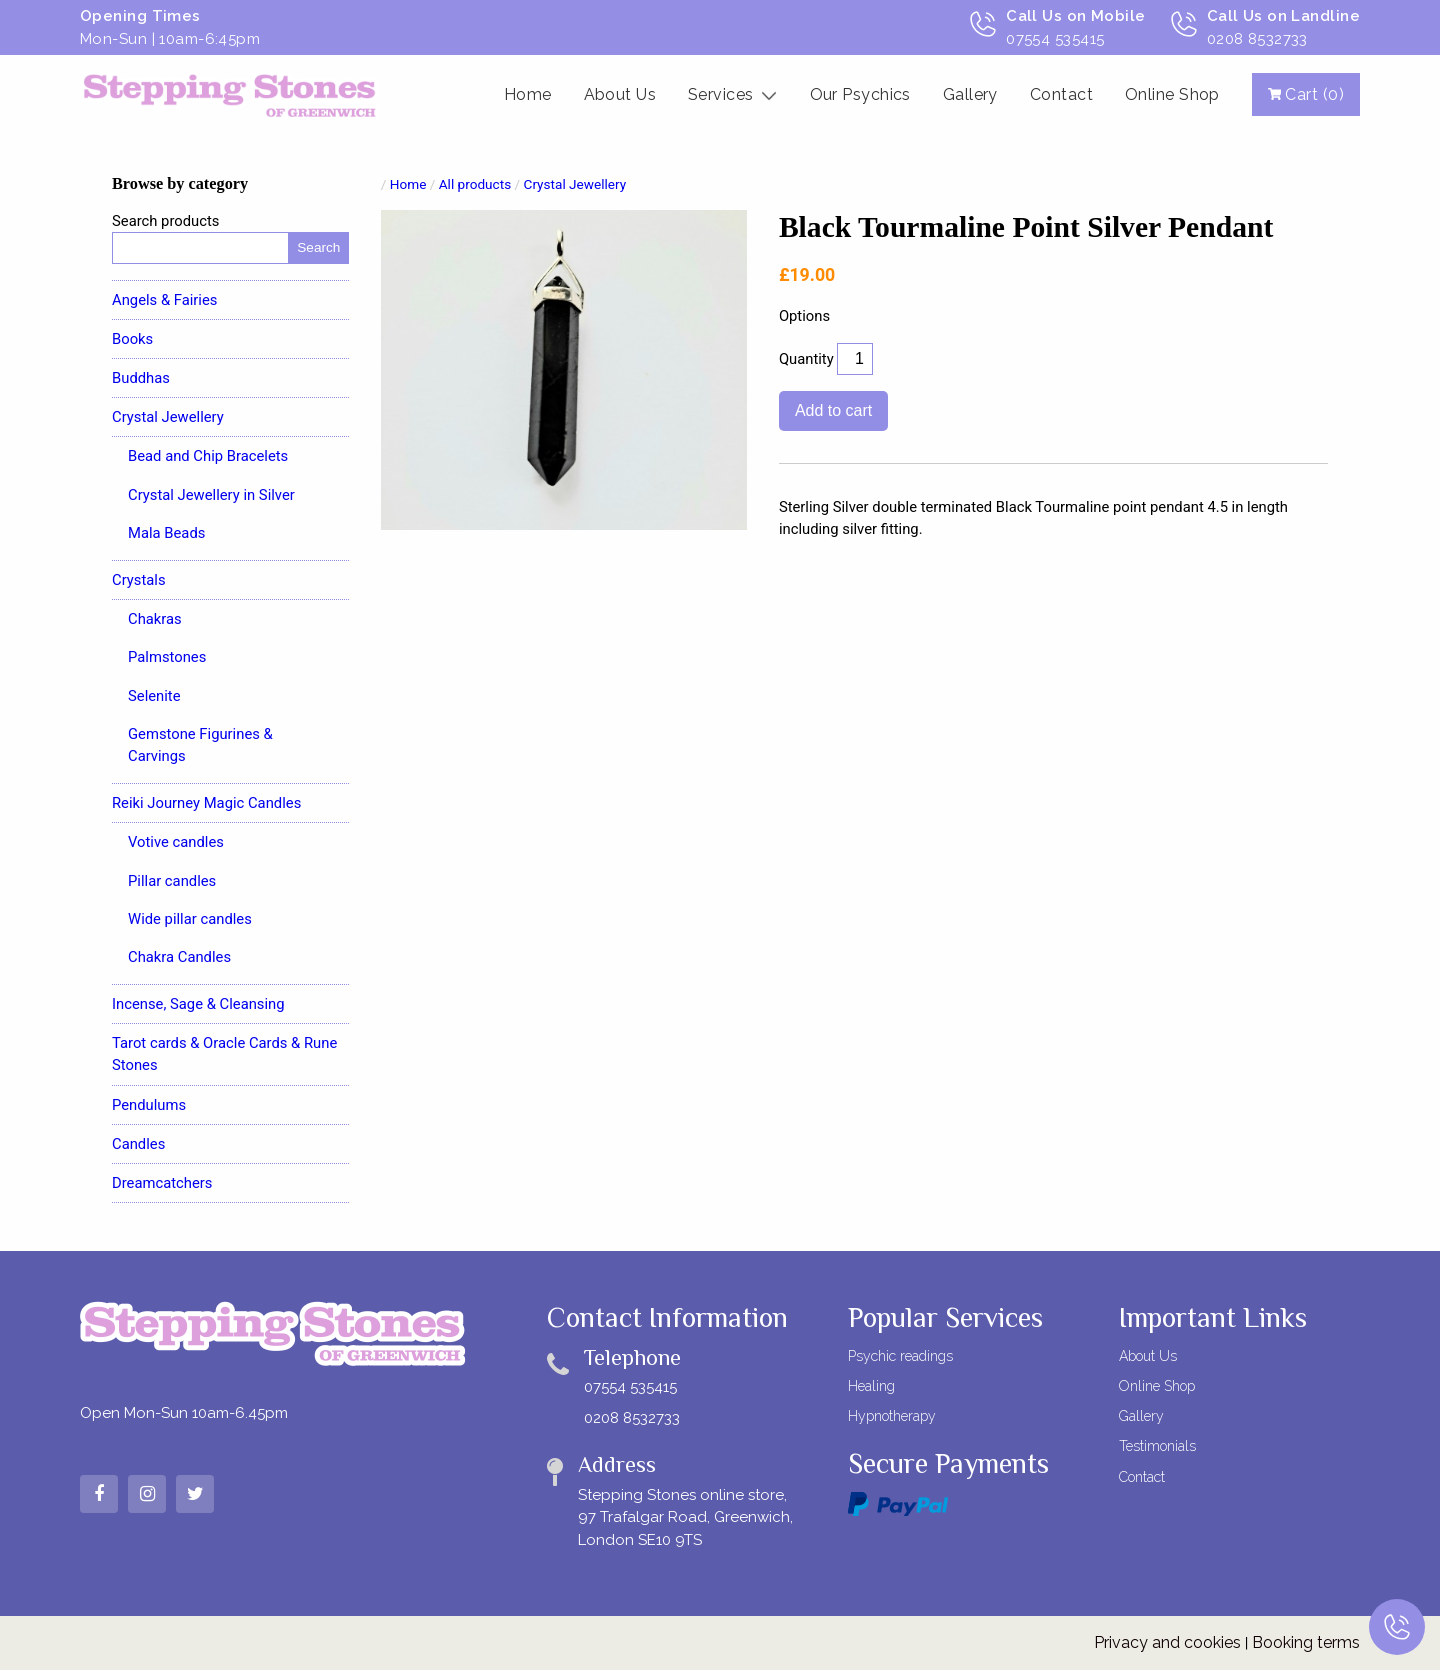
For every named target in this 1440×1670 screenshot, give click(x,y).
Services (721, 94)
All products (475, 184)
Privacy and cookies (1167, 1642)
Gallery (970, 94)
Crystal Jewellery (168, 417)
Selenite (154, 696)
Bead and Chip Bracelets (208, 456)
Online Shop (1172, 94)
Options (804, 316)
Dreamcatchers (162, 1183)
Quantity (806, 359)
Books (132, 339)
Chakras (155, 619)
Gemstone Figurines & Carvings (200, 745)
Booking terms (1306, 1642)
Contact (1061, 94)
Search (318, 247)
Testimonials (1157, 1446)
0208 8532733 (632, 1418)
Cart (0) (1306, 94)
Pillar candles (172, 881)
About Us (620, 94)
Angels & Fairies (164, 300)
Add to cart (833, 410)
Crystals (139, 580)
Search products (165, 221)
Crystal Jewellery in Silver (211, 495)
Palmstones (167, 657)
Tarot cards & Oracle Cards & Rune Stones (224, 1054)
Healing (871, 1386)
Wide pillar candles (190, 919)
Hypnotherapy (892, 1416)
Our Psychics (860, 94)
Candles (138, 1144)
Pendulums (149, 1105)
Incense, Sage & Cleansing (198, 1004)
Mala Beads (166, 533)
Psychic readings (900, 1356)
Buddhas (141, 378)
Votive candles (176, 842)
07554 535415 (630, 1387)
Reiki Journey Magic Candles (206, 803)
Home (528, 94)
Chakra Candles (179, 957)
